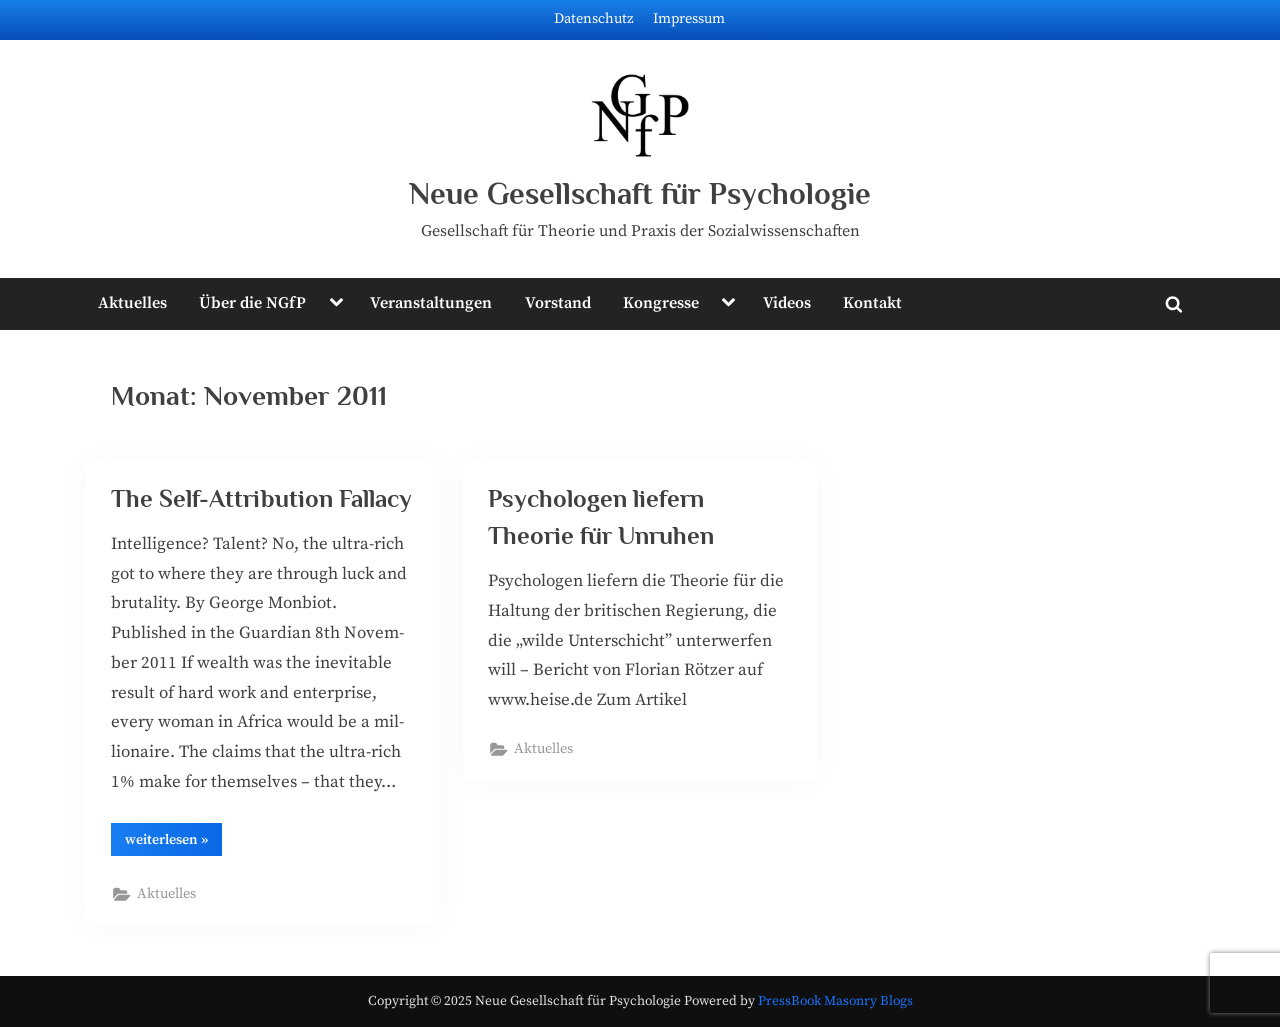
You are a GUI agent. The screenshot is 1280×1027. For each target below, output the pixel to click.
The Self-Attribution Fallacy (261, 498)
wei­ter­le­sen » (173, 843)
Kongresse (661, 303)
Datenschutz (594, 19)
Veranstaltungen (431, 303)
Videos (787, 303)
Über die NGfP (252, 303)
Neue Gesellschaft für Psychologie (640, 193)
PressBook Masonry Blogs (835, 1001)
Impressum (689, 19)
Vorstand (558, 303)
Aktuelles (132, 303)
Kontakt (872, 303)
